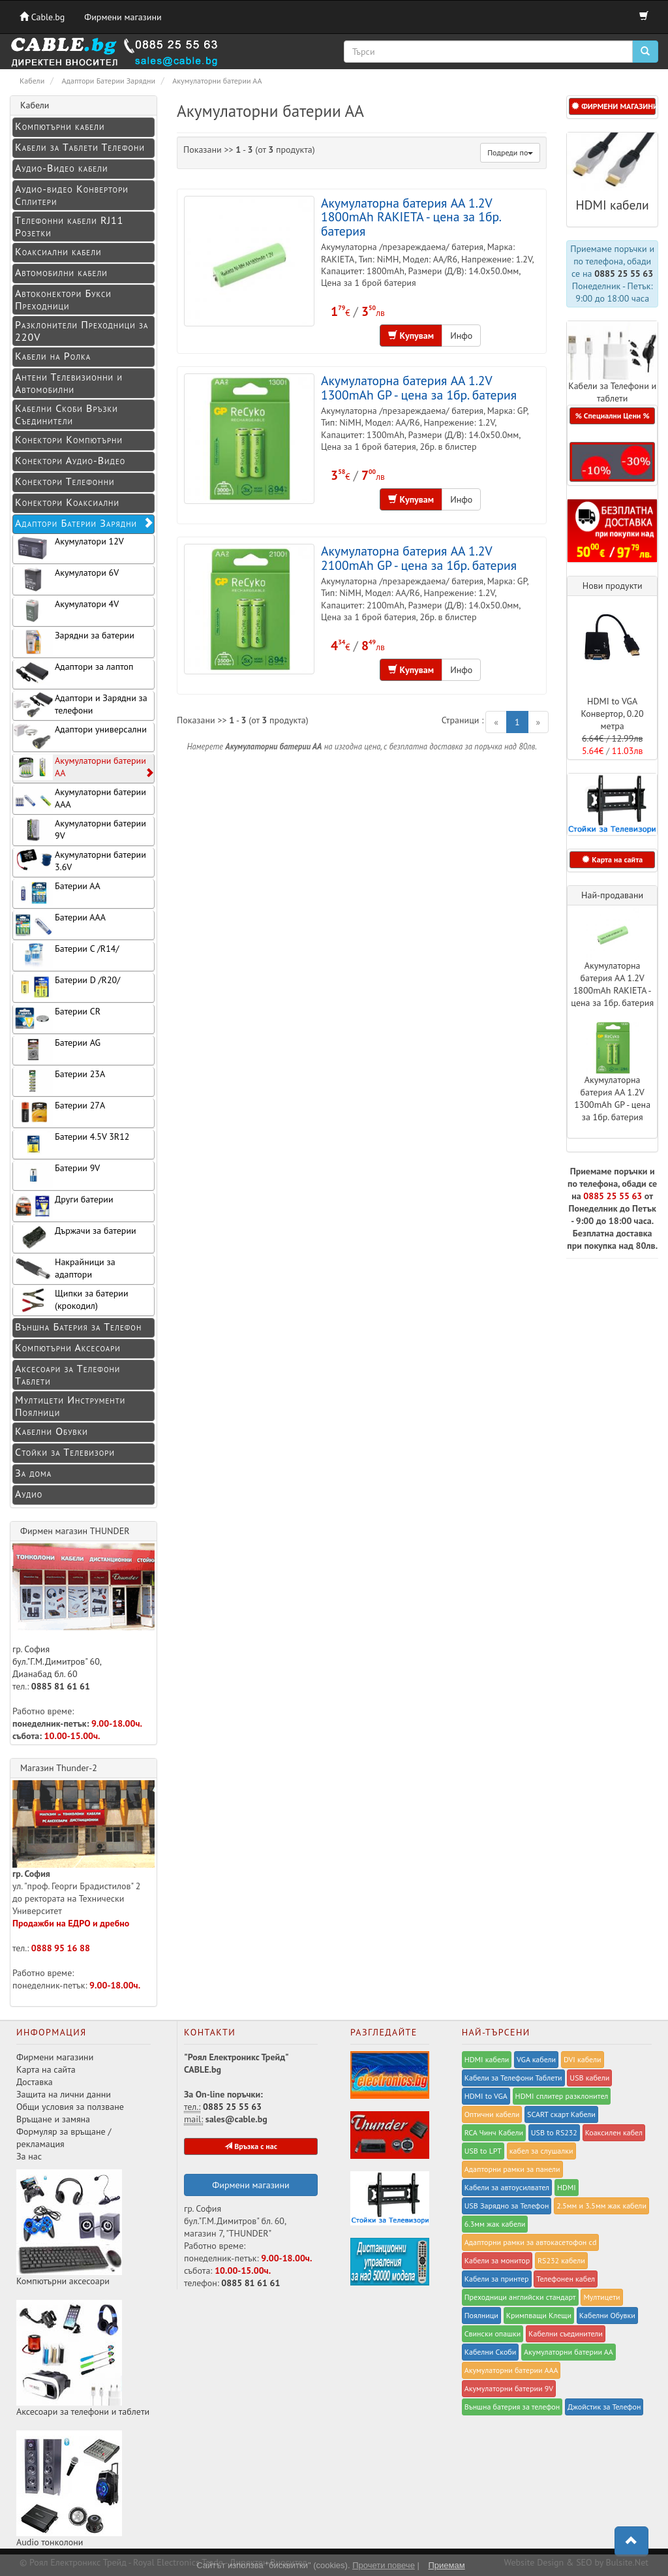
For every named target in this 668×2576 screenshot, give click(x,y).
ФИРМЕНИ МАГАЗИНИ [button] (613, 106)
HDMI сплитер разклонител (562, 2096)
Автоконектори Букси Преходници (63, 299)
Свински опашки (492, 2333)
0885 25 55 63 (623, 273)
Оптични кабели (492, 2114)
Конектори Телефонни (65, 481)
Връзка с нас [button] (250, 2146)
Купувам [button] (411, 335)
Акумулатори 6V (66, 579)
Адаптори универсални (80, 736)
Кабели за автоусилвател (507, 2187)
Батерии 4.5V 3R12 (71, 1143)
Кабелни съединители (565, 2333)
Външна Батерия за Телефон (78, 1326)
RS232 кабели (561, 2260)
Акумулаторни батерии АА (83, 767)
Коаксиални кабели (58, 251)
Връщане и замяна (53, 2119)
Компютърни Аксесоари (68, 1347)
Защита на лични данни (63, 2094)
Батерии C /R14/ (66, 955)
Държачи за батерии (74, 1237)
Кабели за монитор (497, 2260)
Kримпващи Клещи (538, 2315)
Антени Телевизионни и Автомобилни (69, 383)
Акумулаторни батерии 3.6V (79, 861)
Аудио (28, 1493)
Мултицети (601, 2297)
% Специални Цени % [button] (612, 415)
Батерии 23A (59, 1080)
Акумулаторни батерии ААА (79, 798)
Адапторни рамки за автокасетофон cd (530, 2242)
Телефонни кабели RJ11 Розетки (69, 226)
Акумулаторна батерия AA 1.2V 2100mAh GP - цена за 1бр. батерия (419, 557)
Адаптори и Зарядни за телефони (80, 704)
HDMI (566, 2187)
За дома (33, 1472)
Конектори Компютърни (69, 439)
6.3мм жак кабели (495, 2224)
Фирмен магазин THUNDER (75, 1531)
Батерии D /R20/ (66, 986)
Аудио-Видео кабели (61, 167)
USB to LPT (483, 2151)
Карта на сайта (46, 2069)
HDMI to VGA (486, 2096)
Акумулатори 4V (66, 610)
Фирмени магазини (122, 17)
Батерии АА (56, 892)
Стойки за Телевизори (65, 1451)
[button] (612, 462)
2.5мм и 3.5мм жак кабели (601, 2205)
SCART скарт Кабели (561, 2114)
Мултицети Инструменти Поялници (70, 1406)
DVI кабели (582, 2059)
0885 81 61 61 (60, 1686)
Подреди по (510, 152)
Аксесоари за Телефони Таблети (67, 1374)
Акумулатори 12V (68, 548)
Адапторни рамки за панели (512, 2169)
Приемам (446, 2565)
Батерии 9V (56, 1174)
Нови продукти (613, 585)
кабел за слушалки (541, 2151)
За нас (29, 2156)
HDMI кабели (612, 204)
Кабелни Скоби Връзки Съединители (66, 414)
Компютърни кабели (59, 126)
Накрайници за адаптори (64, 1268)
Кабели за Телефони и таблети (612, 392)
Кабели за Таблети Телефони (80, 146)
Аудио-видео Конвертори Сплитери (72, 195)
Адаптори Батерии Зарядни (84, 522)
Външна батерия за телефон (512, 2406)
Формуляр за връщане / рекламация (63, 2138)
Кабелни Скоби (490, 2352)
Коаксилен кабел (614, 2132)
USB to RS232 (554, 2132)
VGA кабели (536, 2059)
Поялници (481, 2315)
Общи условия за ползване (70, 2107)
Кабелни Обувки (51, 1430)
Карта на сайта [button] (612, 859)
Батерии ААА (59, 924)
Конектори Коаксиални (67, 502)
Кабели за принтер (496, 2279)
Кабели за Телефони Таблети (513, 2077)
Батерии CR (56, 1018)
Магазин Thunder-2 (58, 1768)
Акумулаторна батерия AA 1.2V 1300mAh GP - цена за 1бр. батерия (419, 387)
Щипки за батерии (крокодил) (71, 1300)
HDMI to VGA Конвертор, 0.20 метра (612, 713)
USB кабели (589, 2077)
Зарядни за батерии (73, 642)
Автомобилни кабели (61, 272)
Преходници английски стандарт (520, 2297)
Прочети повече (383, 2565)
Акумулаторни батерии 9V (79, 830)
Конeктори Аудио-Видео (70, 460)
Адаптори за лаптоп (73, 673)
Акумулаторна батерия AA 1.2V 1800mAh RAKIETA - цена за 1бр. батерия (410, 217)
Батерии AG (56, 1049)
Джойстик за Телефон (604, 2406)
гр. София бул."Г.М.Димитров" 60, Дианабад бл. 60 (83, 1611)
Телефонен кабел (565, 2279)
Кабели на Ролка (53, 355)
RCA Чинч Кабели (493, 2132)
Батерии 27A (59, 1112)
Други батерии (63, 1206)
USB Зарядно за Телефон (506, 2205)
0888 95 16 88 (60, 1948)
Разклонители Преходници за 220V (81, 330)
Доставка (34, 2082)
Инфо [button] (461, 335)
